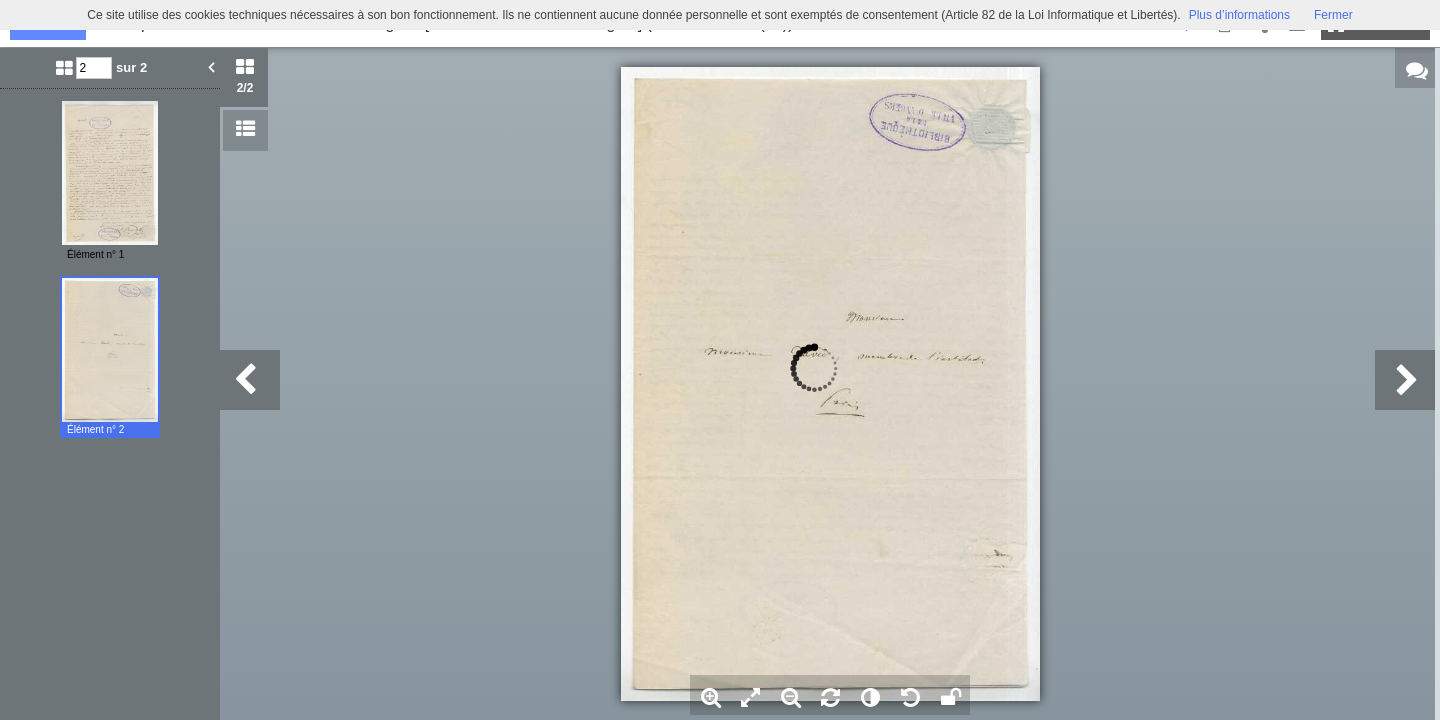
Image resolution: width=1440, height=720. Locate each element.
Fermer (1333, 15)
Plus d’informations (1239, 15)
